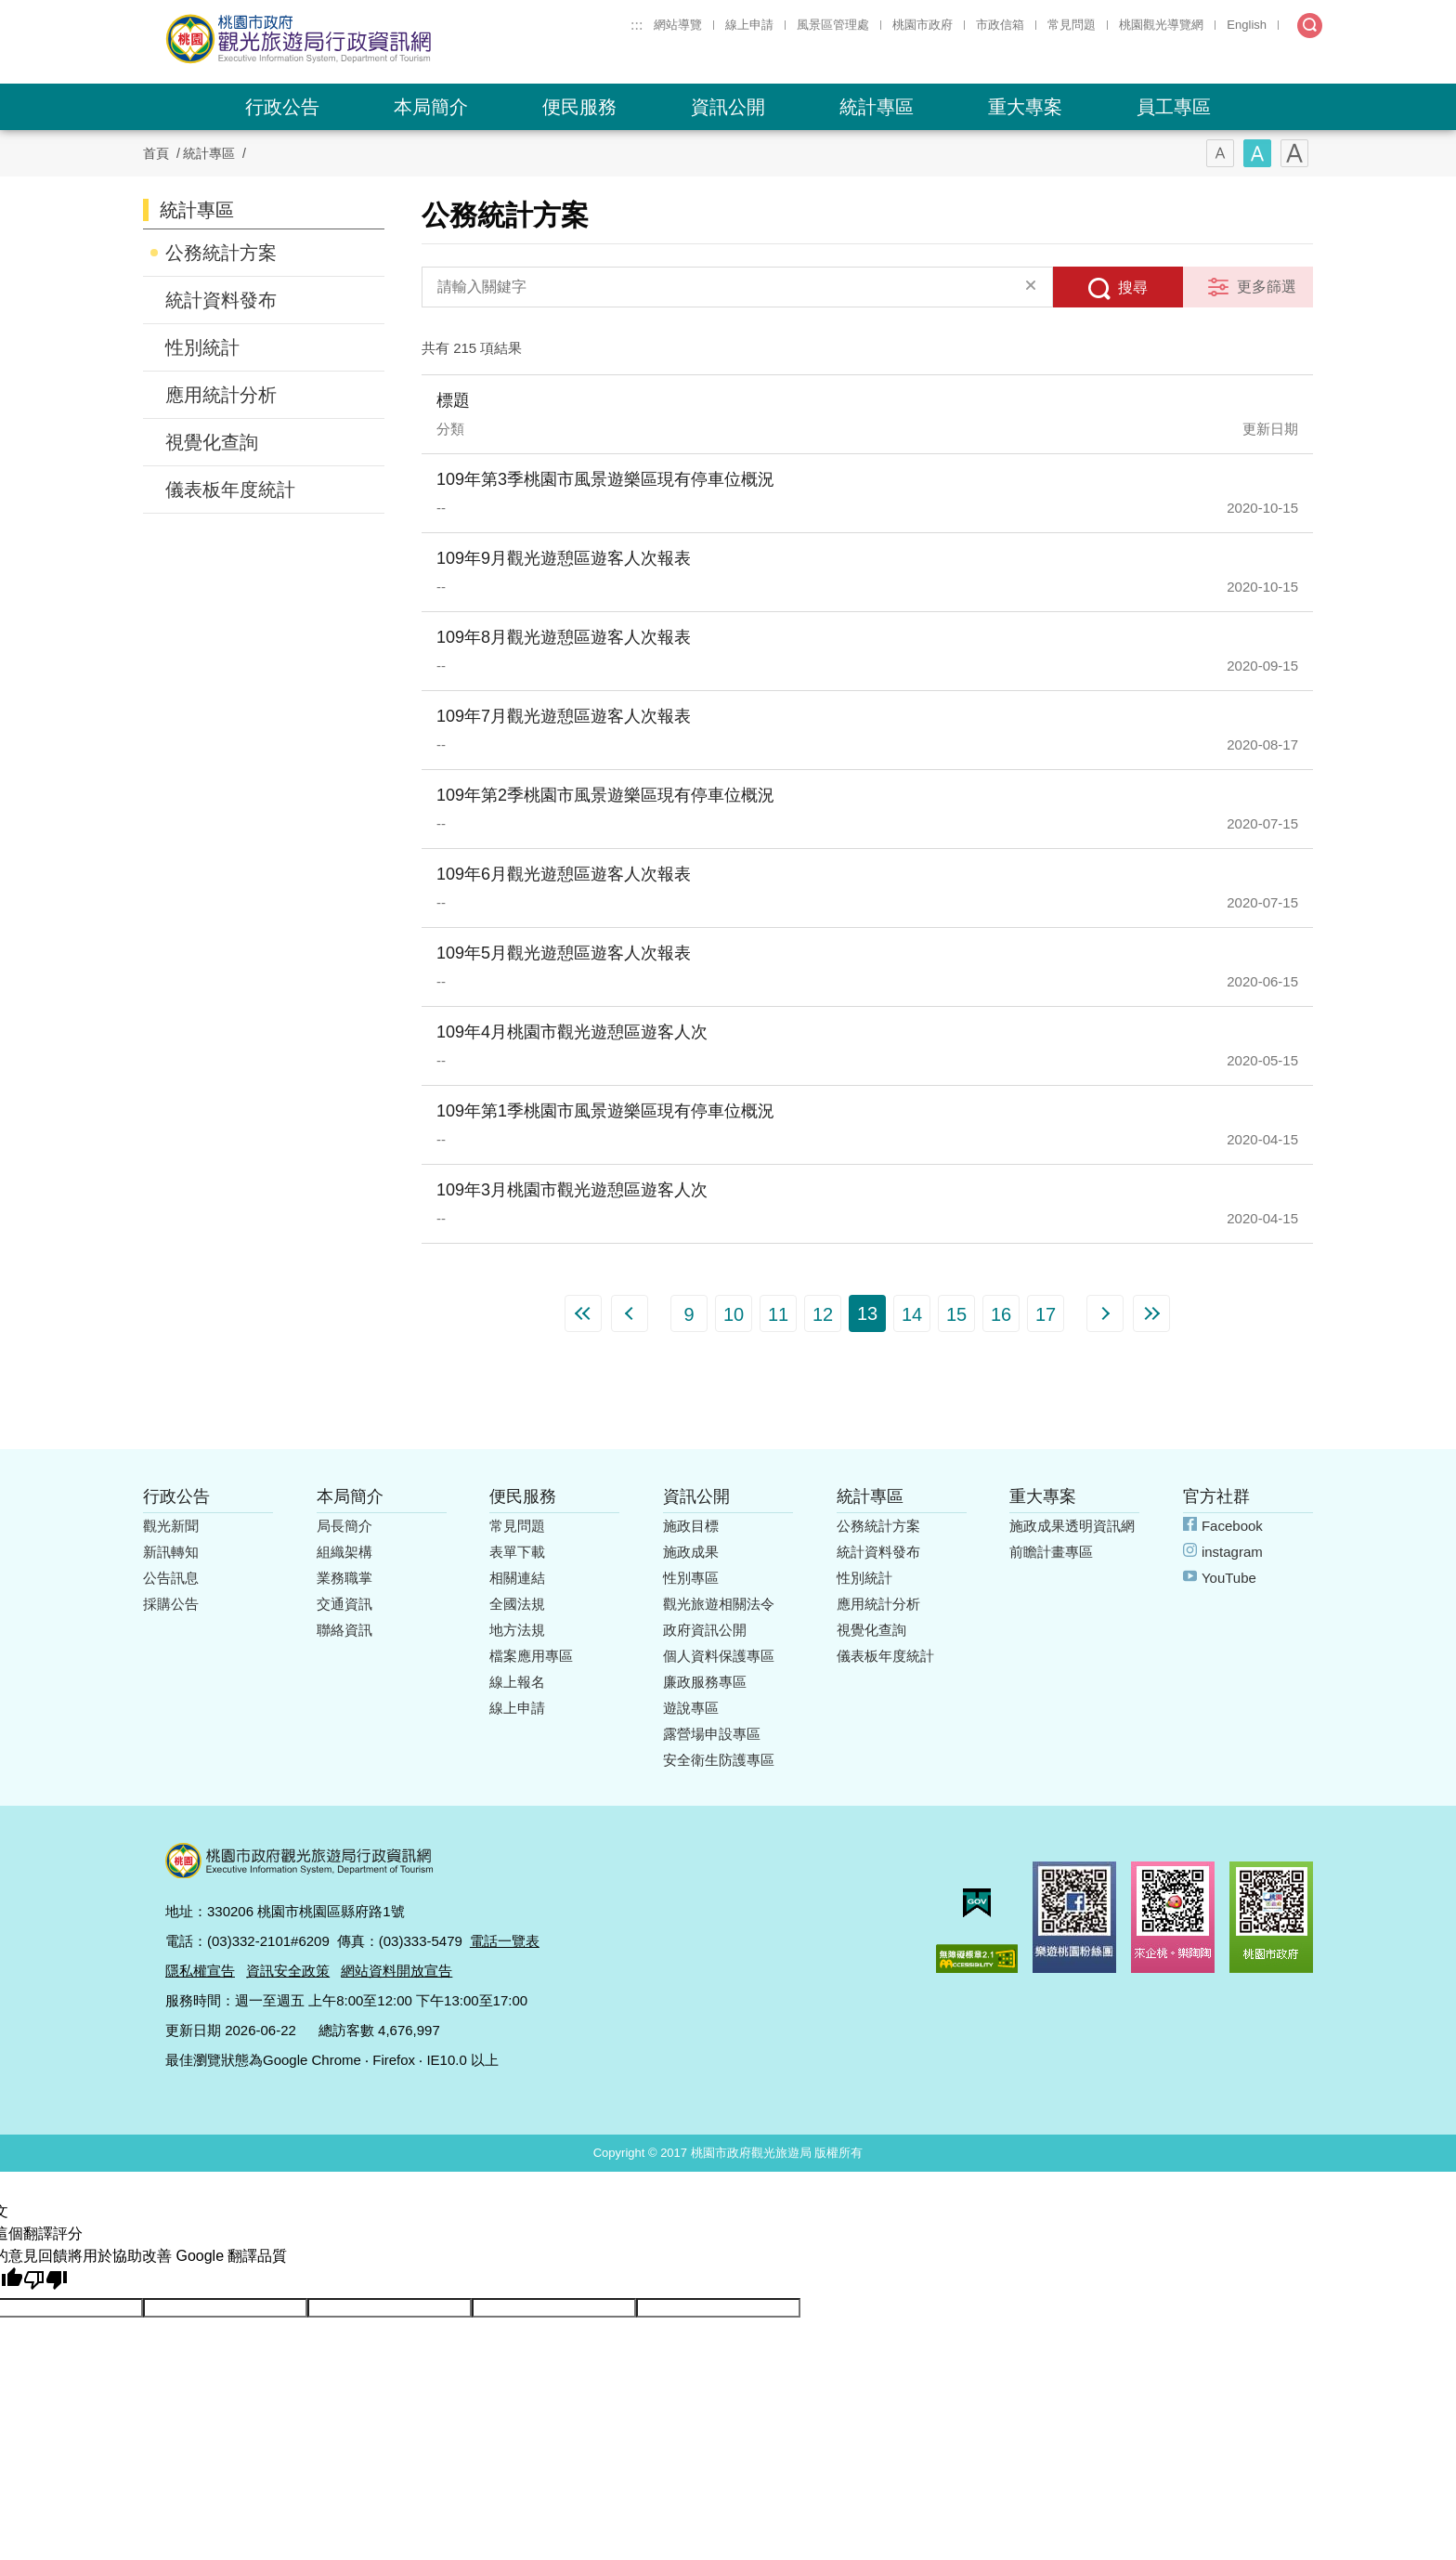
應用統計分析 (221, 395)
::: (636, 25)
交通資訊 (344, 1604)
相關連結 (517, 1578)
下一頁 (1105, 1313)
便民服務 (579, 107)
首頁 (156, 153)
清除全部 (1030, 287)
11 (778, 1314)
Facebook (1232, 1526)
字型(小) (1220, 153)
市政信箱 (1000, 25)
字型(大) (1294, 153)
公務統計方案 (221, 252)
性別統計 (202, 347)
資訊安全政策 (288, 1971)
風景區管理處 (833, 25)
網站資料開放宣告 (396, 1971)
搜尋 (1133, 287)
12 (822, 1314)
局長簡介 (344, 1526)
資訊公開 (728, 107)
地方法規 (517, 1630)
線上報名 (517, 1682)
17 (1045, 1314)
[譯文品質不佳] (45, 2279)
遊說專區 (691, 1708)
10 (733, 1314)
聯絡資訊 (344, 1630)
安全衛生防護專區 (718, 1760)
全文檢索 (1309, 25)
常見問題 (1071, 25)
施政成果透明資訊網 (1072, 1526)
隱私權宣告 (200, 1971)
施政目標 (691, 1526)
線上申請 (749, 25)
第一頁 (583, 1313)
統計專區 (876, 107)
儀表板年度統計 (230, 489)
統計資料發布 (221, 300)
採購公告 (171, 1604)
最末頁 (1151, 1313)
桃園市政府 (922, 25)
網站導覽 (678, 25)
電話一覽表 (505, 1941)
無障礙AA (977, 1958)
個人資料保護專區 (718, 1656)
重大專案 (1025, 107)
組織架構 (344, 1552)
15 (956, 1314)
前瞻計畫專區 (1051, 1552)
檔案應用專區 (531, 1656)
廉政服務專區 (705, 1682)
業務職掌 (344, 1578)
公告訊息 (171, 1578)
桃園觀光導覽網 (1161, 25)
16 (1001, 1314)
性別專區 (691, 1578)
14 (912, 1314)
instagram (1232, 1552)
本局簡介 (431, 107)
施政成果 (691, 1552)
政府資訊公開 (705, 1630)
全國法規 (517, 1604)
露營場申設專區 (711, 1734)
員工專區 (1174, 107)
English (1247, 25)
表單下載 (517, 1552)
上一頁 (629, 1313)
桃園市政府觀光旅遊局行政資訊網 (349, 39)
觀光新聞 (171, 1526)
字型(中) (1257, 153)
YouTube (1229, 1578)
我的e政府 (977, 1902)
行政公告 (282, 107)
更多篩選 (1266, 286)
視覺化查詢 (211, 442)
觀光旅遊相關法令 (718, 1604)
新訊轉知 (171, 1552)
